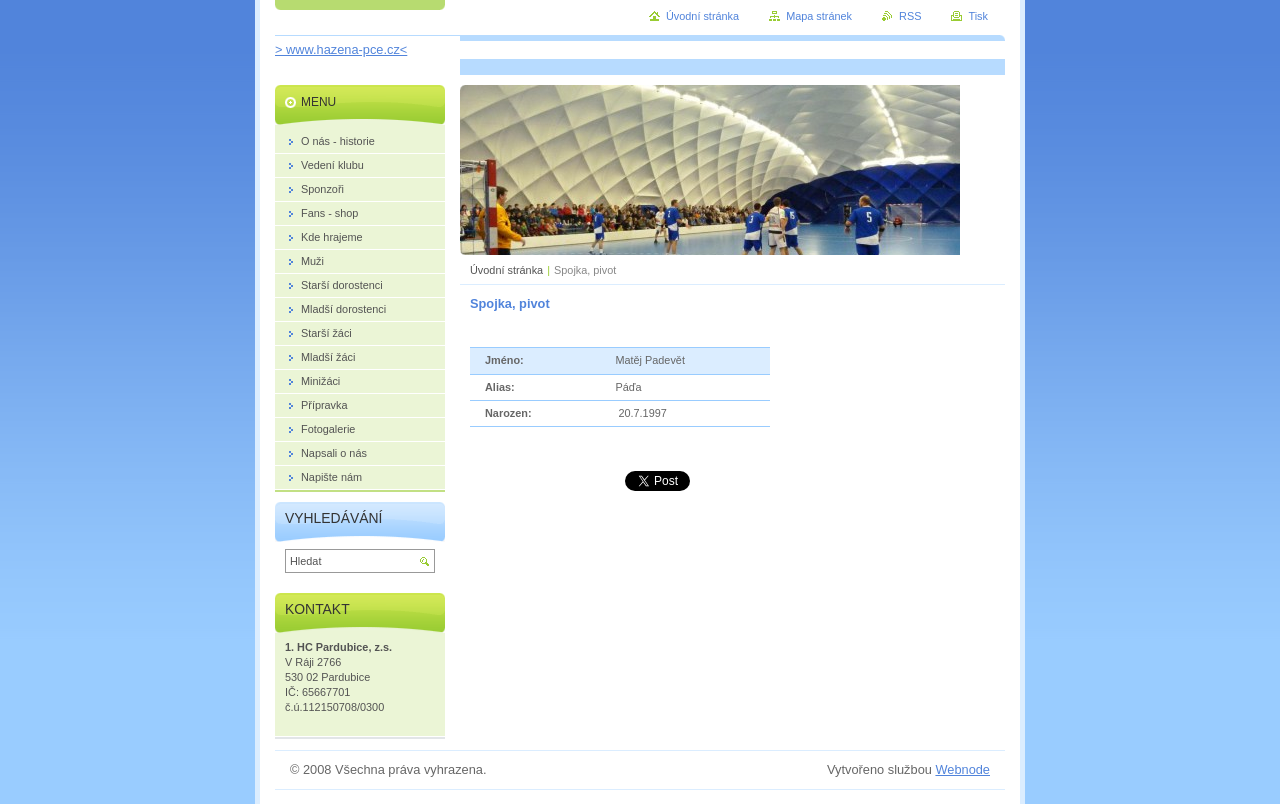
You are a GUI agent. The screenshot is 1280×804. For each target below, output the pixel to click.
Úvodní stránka (506, 270)
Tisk (978, 16)
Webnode (962, 769)
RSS (910, 16)
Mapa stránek (819, 16)
